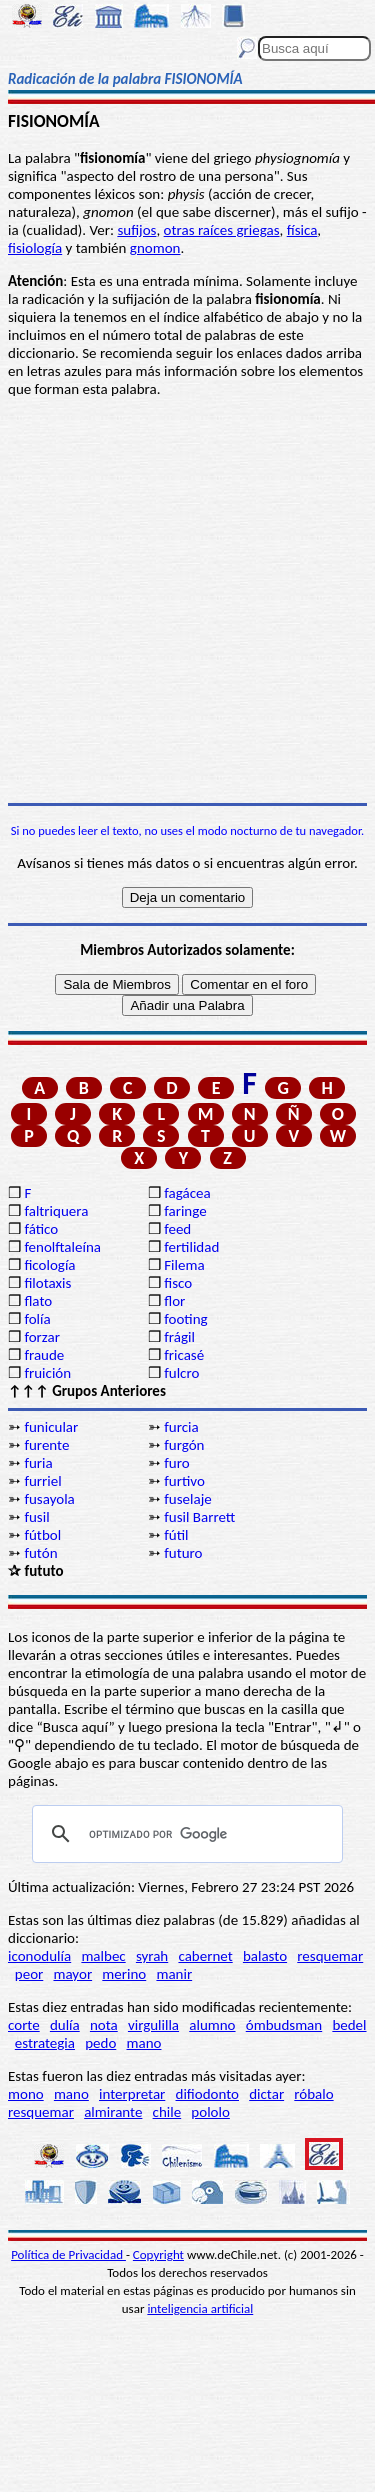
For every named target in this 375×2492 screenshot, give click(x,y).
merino (124, 1974)
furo (176, 1463)
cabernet (205, 1956)
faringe (185, 1211)
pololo (210, 2112)
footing (185, 1319)
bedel (349, 2025)
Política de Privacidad (68, 2254)
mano (143, 2043)
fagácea (187, 1193)
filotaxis (47, 1283)
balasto (265, 1956)
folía (37, 1319)
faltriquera (56, 1211)
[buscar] (184, 1834)
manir (174, 1974)
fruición (47, 1373)
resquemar (330, 1956)
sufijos (136, 230)
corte (24, 2025)
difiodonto (208, 2094)
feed (177, 1229)
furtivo (184, 1481)
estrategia (45, 2043)
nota (104, 2025)
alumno (212, 2025)
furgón (184, 1445)
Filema (184, 1265)
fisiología (35, 248)
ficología (49, 1265)
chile (167, 2112)
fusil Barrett (199, 1517)
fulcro (181, 1373)
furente (46, 1445)
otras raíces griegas (222, 230)
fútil (176, 1535)
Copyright (158, 2254)
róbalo (313, 2094)
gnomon (155, 248)
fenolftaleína (62, 1247)
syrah (152, 1956)
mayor (72, 1974)
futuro (183, 1553)
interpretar (132, 2094)
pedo (100, 2043)
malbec (103, 1956)
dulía (65, 2025)
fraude (44, 1355)
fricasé (184, 1355)
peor (29, 1974)
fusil (36, 1517)
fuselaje (187, 1499)
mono (26, 2094)
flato (38, 1301)
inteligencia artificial (200, 2308)
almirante (113, 2112)
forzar (42, 1337)
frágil (179, 1337)
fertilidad (191, 1247)
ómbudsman (284, 2025)
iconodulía (39, 1956)
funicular (51, 1427)
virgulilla (153, 2025)
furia (38, 1463)
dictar (266, 2094)
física (302, 230)
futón (40, 1553)
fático (41, 1229)
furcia (181, 1427)
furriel (42, 1481)
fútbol (42, 1535)
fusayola (49, 1499)
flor (174, 1301)
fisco (178, 1283)
